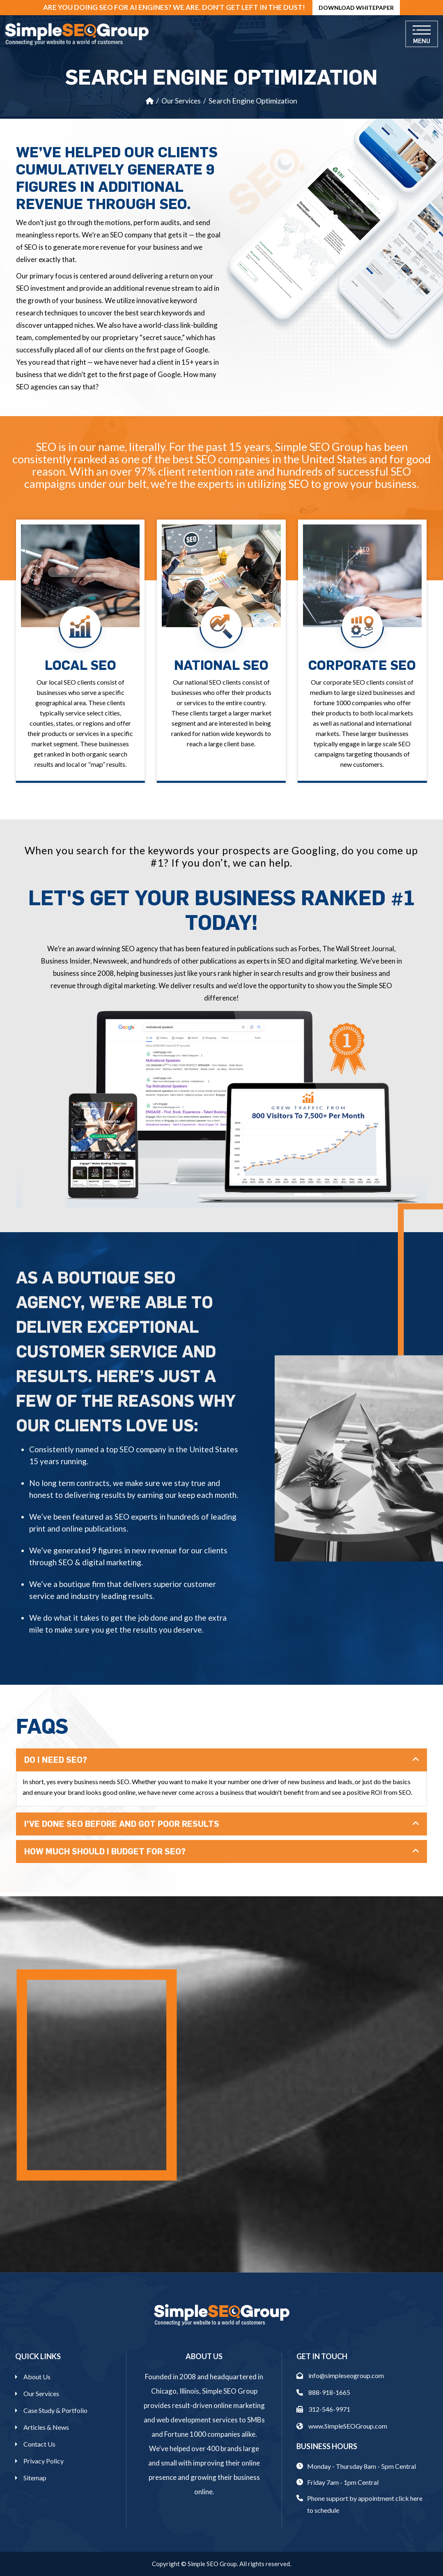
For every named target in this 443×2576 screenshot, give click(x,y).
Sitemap (34, 2478)
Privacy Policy (43, 2461)
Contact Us (39, 2444)
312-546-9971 (323, 2409)
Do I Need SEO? (55, 1759)
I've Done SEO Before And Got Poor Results (121, 1823)
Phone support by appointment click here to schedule (364, 2504)
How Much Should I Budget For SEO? (105, 1851)
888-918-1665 (323, 2392)
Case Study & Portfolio (55, 2410)
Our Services (181, 101)
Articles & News (46, 2427)
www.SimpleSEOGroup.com (341, 2426)
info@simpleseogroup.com (340, 2375)
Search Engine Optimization (253, 100)
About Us (36, 2376)
